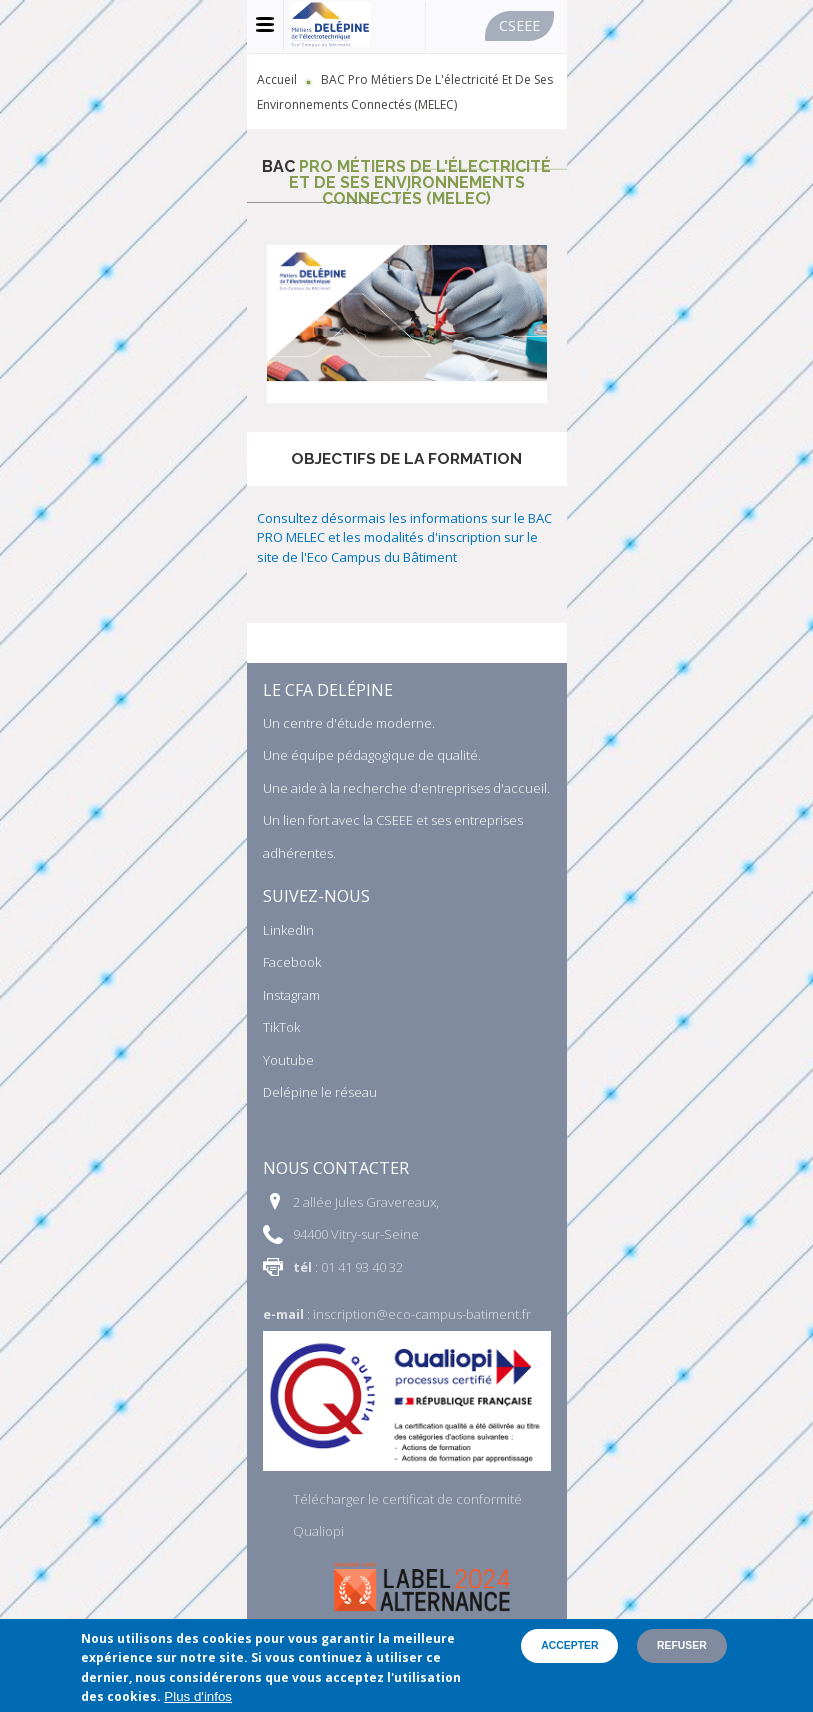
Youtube (288, 1060)
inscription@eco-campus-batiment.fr (422, 1314)
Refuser (682, 1645)
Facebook (292, 962)
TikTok (281, 1027)
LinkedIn (288, 930)
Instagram (291, 995)
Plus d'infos (198, 1696)
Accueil (277, 79)
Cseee (519, 25)
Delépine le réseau (320, 1092)
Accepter (569, 1645)
